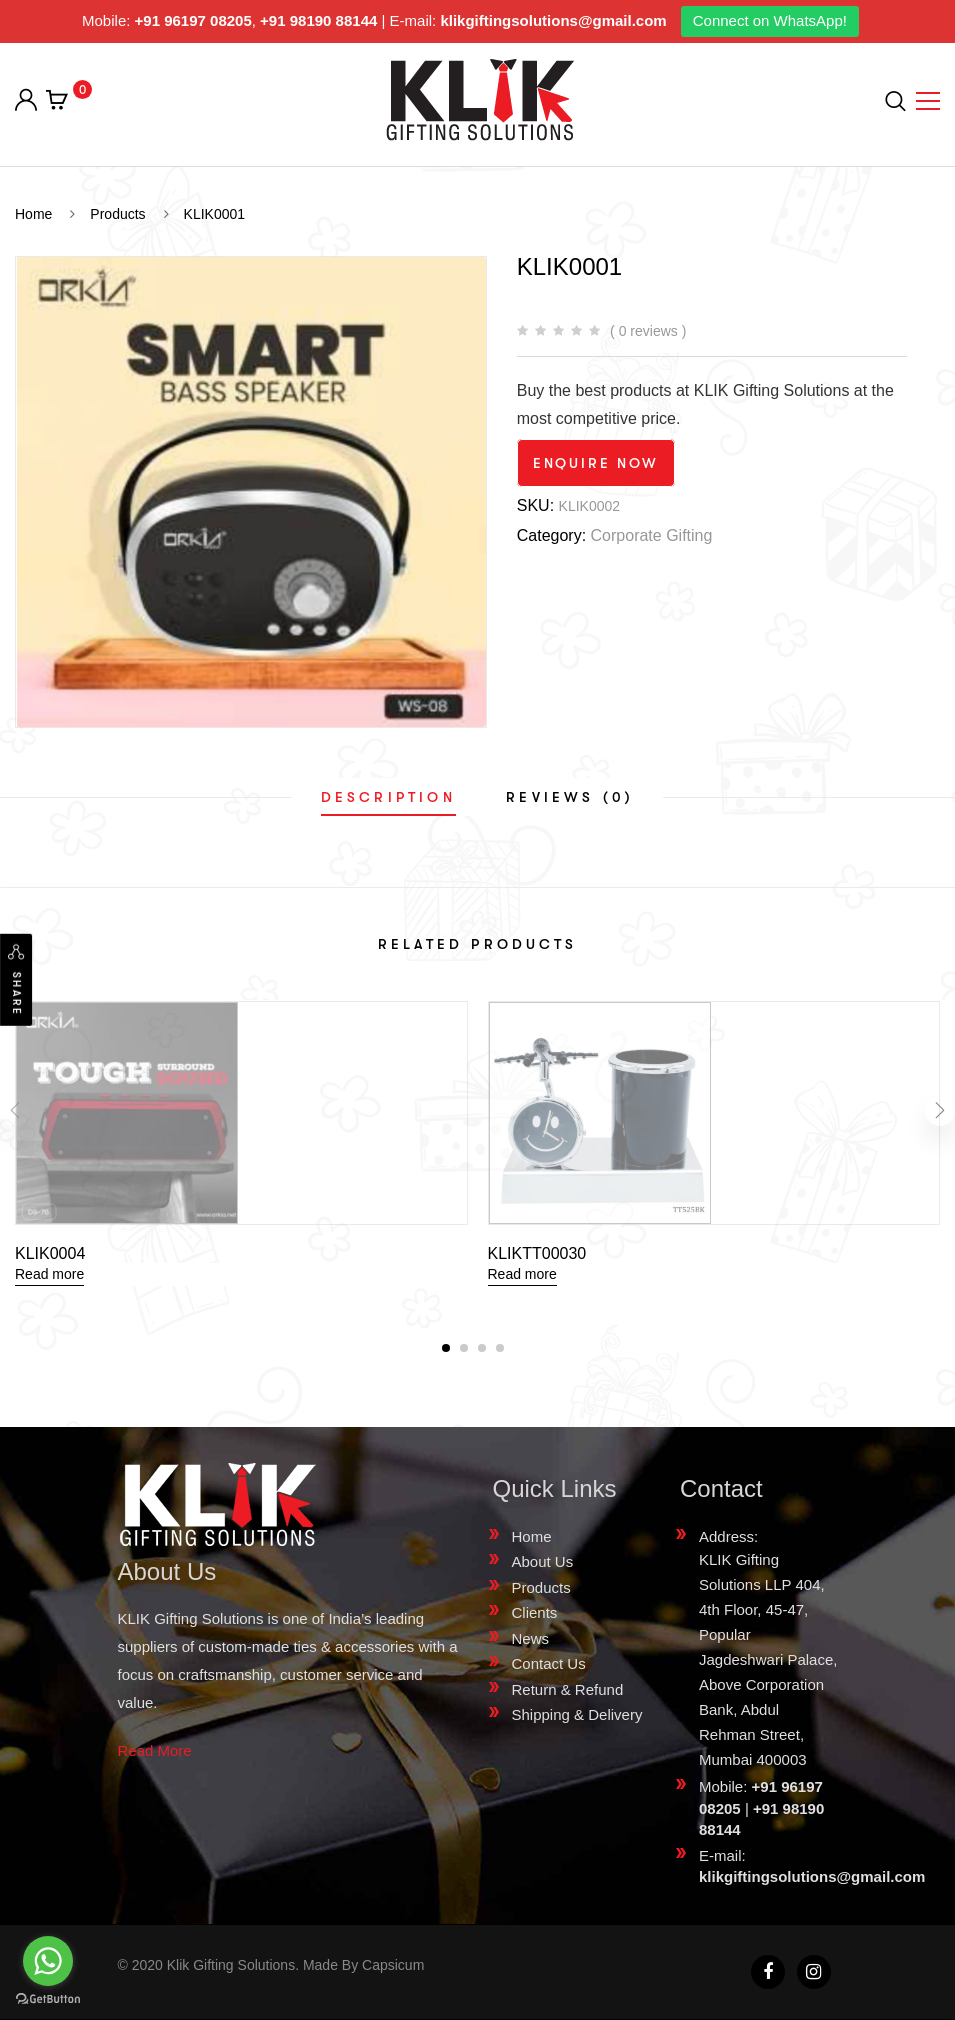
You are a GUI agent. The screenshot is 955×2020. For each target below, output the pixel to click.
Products (541, 1587)
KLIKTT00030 (537, 1253)
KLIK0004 (50, 1253)
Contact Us (549, 1663)
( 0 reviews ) (648, 331)
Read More (155, 1750)
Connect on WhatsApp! (770, 20)
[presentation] (15, 1115)
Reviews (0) (570, 797)
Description (388, 797)
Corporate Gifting (652, 535)
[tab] (388, 797)
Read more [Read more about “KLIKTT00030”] (522, 1274)
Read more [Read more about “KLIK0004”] (49, 1274)
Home (532, 1536)
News (531, 1638)
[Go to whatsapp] (48, 1961)
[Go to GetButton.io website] (48, 1999)
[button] (446, 1348)
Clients (535, 1612)
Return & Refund (568, 1689)
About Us (543, 1561)
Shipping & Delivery (577, 1714)
